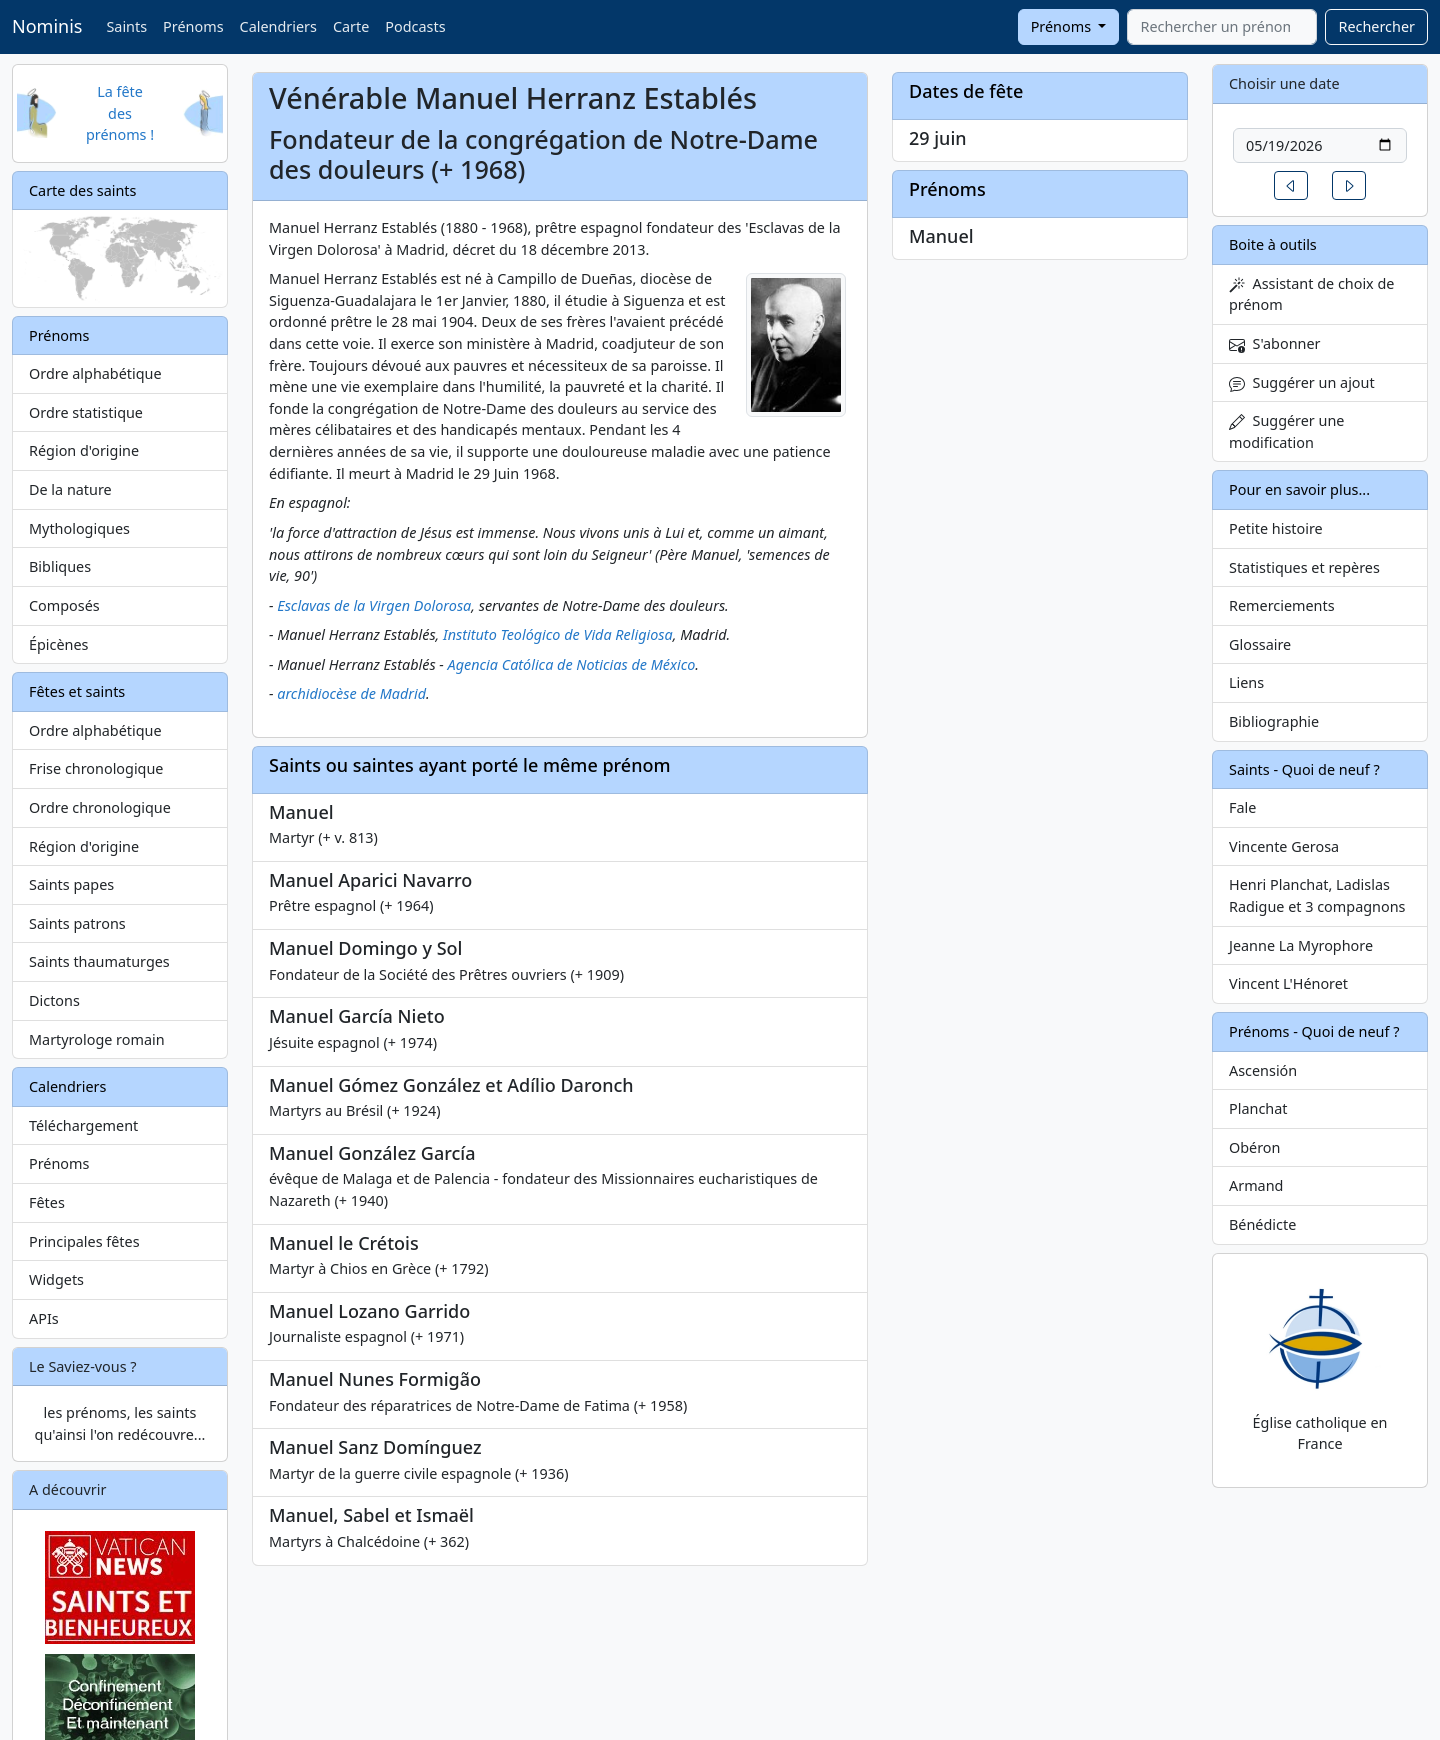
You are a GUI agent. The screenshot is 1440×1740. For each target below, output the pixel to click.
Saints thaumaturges (99, 961)
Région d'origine (84, 450)
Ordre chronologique (100, 807)
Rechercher (1376, 26)
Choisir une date (1284, 83)
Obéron (1254, 1147)
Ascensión (1263, 1070)
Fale (1242, 807)
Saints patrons (77, 923)
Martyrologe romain (97, 1039)
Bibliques (60, 566)
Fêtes (47, 1202)
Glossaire (1260, 644)
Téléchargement (83, 1125)
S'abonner (1275, 343)
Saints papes (71, 884)
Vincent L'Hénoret (1288, 983)
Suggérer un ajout (1302, 382)
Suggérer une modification (1286, 431)
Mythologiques (79, 528)
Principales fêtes (84, 1241)
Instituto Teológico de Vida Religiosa (558, 634)
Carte (351, 26)
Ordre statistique (86, 412)
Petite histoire (1276, 528)
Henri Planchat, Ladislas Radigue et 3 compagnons (1317, 895)
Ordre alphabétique (95, 373)
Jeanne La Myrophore (1301, 945)
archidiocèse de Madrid (351, 693)
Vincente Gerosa (1284, 846)
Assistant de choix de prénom (1311, 294)
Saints (126, 26)
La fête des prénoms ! (120, 113)
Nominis (47, 26)
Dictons (54, 1000)
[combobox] (1222, 27)
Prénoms (193, 26)
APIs (44, 1318)
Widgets (56, 1279)
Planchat (1258, 1108)
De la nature (70, 489)
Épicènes (59, 644)
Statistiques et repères (1304, 567)
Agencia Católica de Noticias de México (572, 664)
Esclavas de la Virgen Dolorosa (374, 605)
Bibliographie (1274, 721)
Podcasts (415, 26)
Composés (64, 605)
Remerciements (1282, 605)
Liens (1246, 682)
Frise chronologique (96, 768)
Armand (1256, 1185)
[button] (1291, 185)
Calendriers (278, 26)
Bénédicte (1262, 1224)
